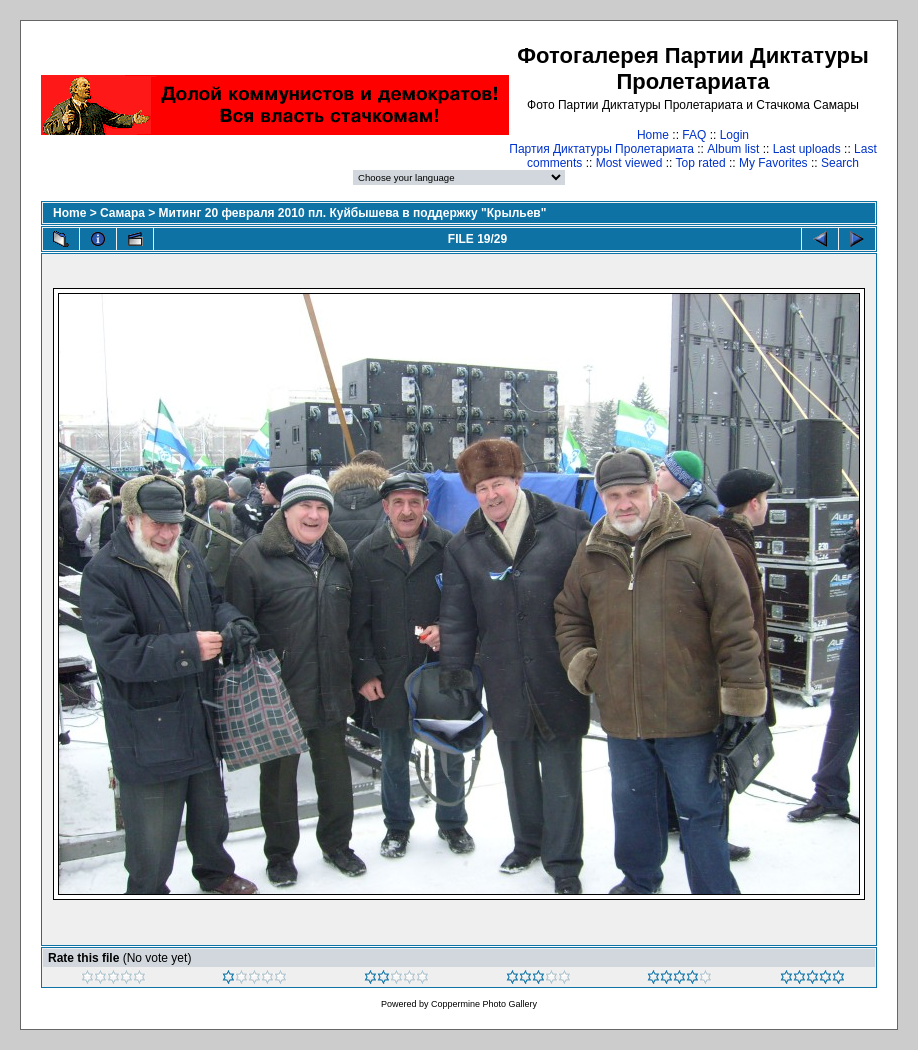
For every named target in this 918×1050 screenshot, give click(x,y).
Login (734, 135)
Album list (733, 149)
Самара (122, 213)
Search (840, 163)
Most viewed (629, 163)
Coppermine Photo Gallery (484, 1004)
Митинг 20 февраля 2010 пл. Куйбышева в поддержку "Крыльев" (353, 213)
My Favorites (773, 163)
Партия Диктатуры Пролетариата (601, 149)
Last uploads (807, 149)
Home (653, 135)
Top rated (701, 163)
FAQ (694, 135)
